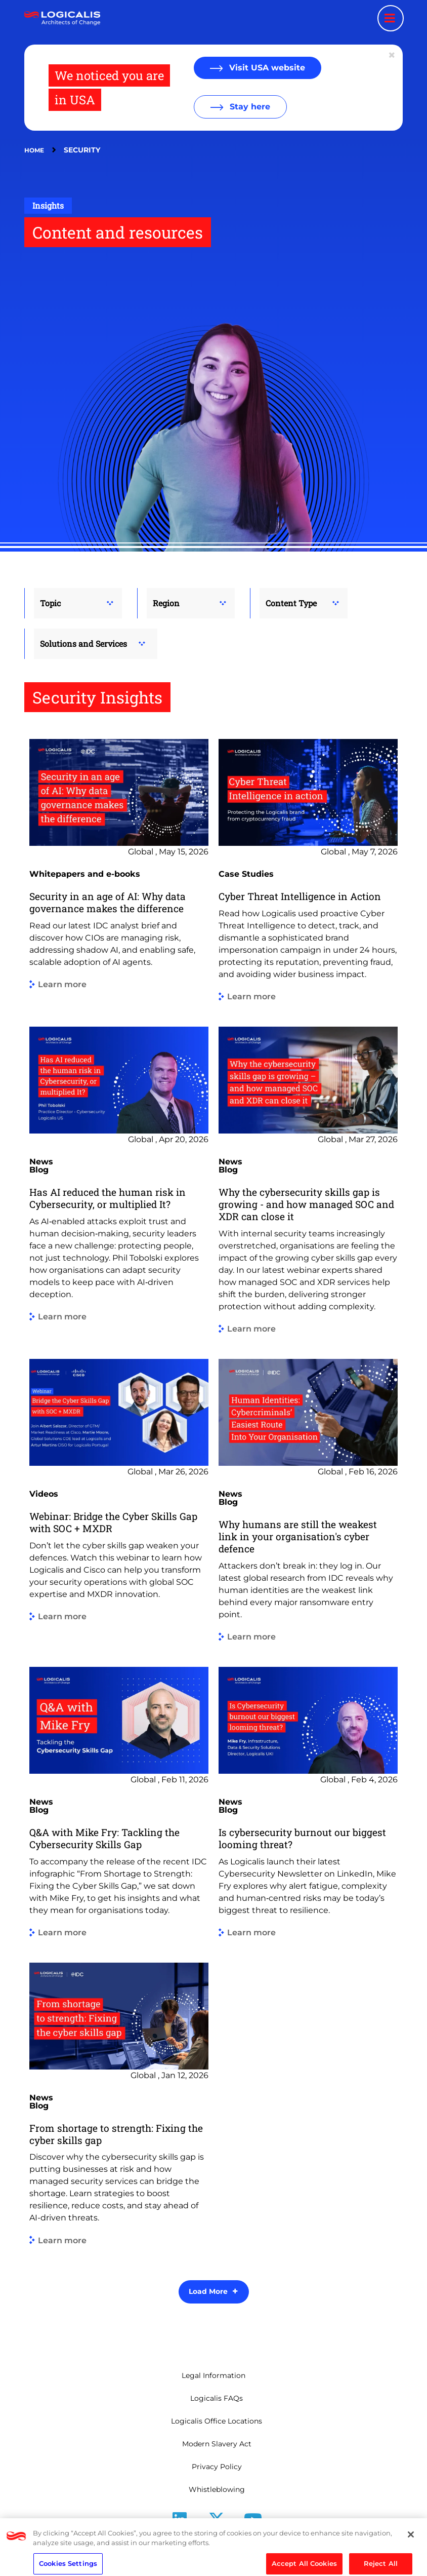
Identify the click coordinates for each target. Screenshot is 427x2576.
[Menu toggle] (390, 18)
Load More (208, 2291)
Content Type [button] (291, 603)
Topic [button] (50, 603)
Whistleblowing (217, 2489)
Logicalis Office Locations (216, 2421)
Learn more (62, 985)
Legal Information (213, 2375)
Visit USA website (266, 67)
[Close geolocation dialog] (393, 55)
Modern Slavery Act (216, 2443)
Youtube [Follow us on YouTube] (252, 2535)
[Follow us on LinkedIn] (180, 2522)
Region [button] (166, 603)
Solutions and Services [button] (83, 643)
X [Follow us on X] (217, 2535)
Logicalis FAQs (216, 2398)
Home (34, 150)
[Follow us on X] (216, 2522)
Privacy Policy (217, 2466)
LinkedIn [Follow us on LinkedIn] (180, 2535)
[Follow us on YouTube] (253, 2522)
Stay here (248, 106)
